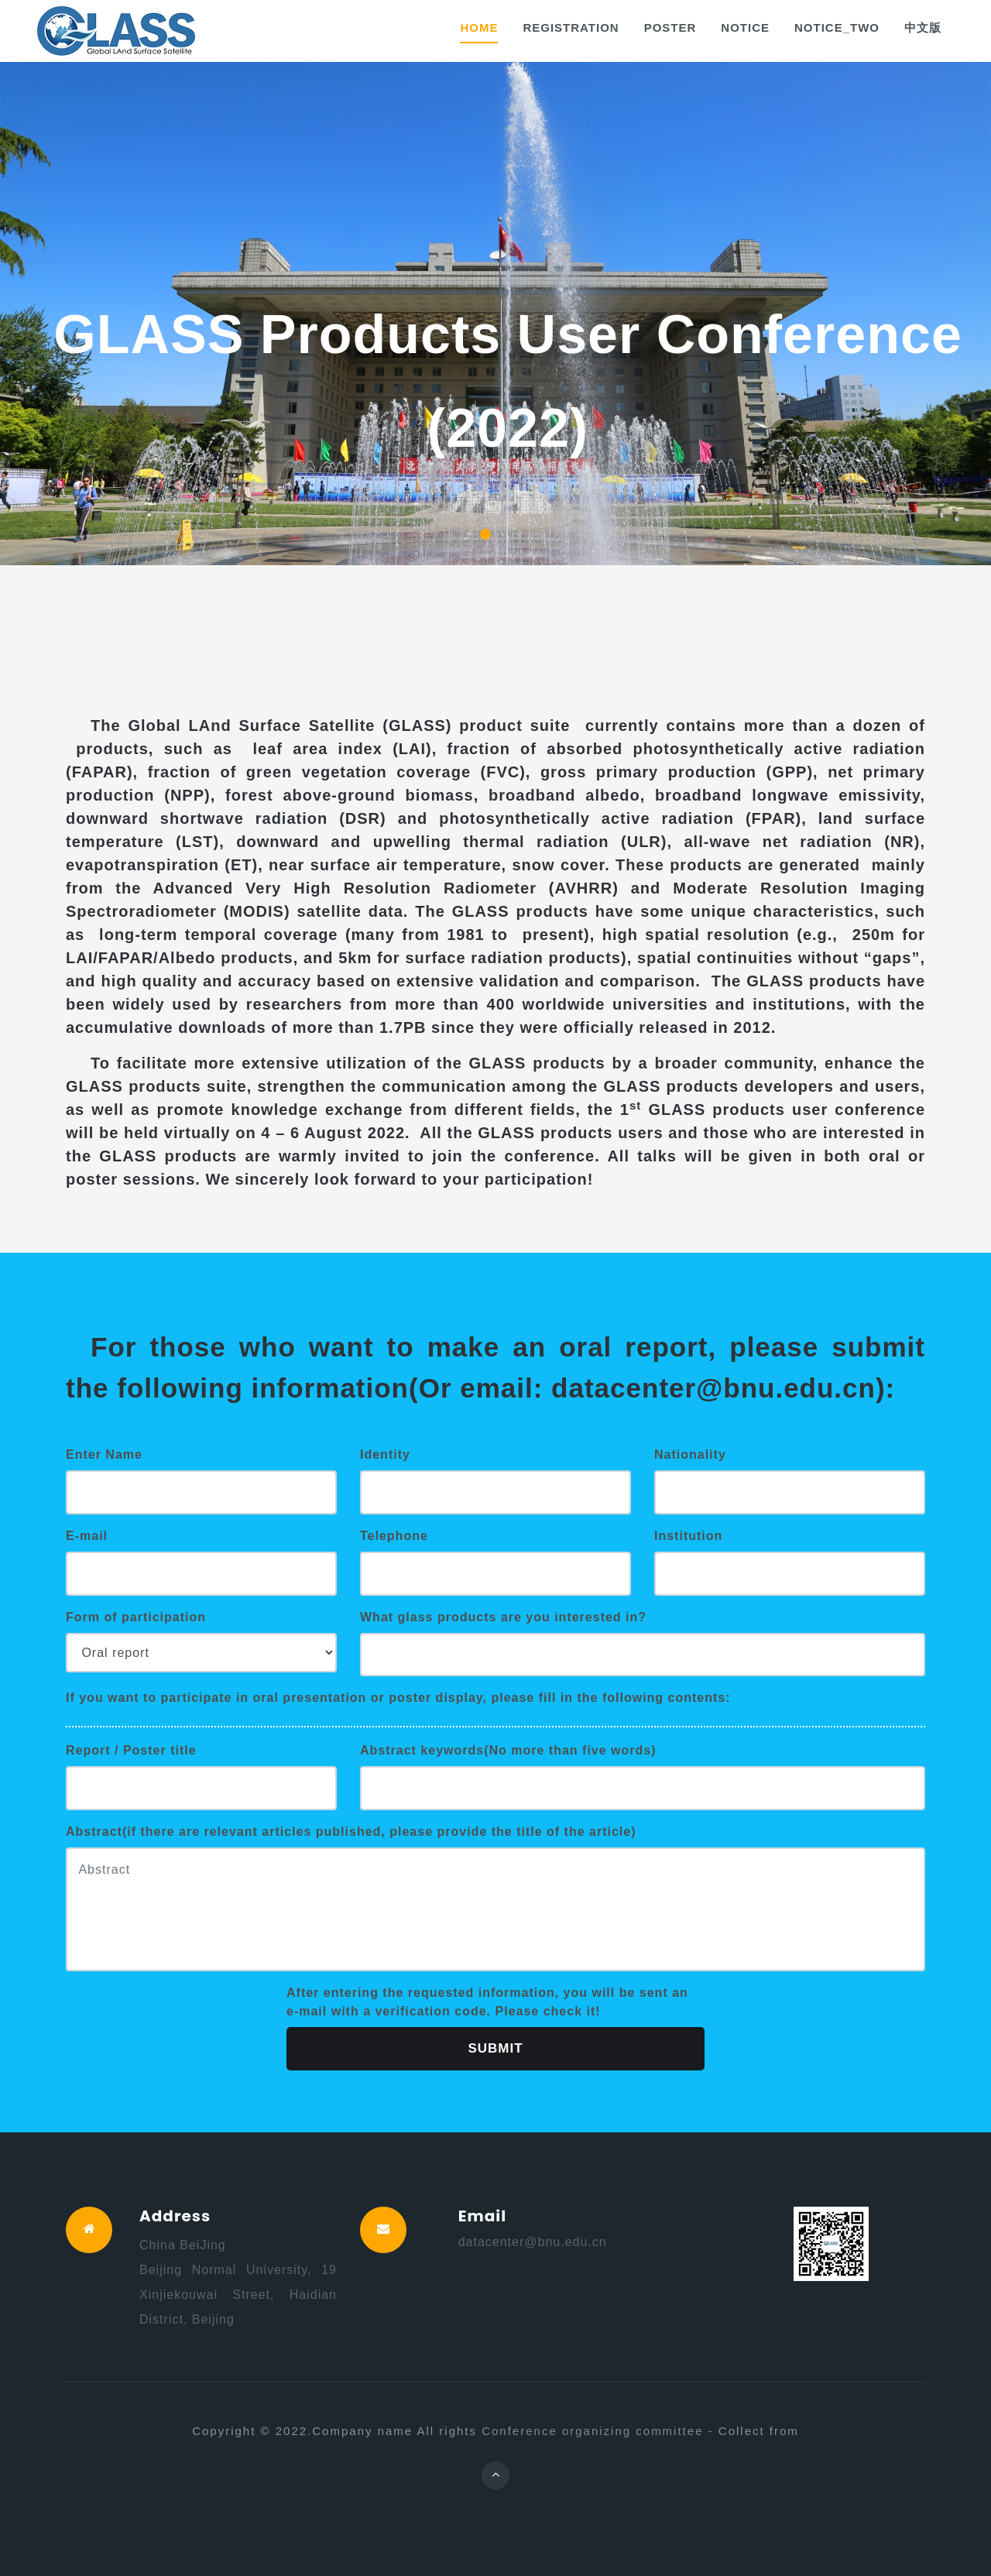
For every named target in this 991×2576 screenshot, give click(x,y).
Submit (495, 2048)
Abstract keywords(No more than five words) (508, 1750)
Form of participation (136, 1617)
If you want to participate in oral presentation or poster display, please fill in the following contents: (398, 1697)
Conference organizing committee (592, 2430)
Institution (688, 1535)
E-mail (87, 1535)
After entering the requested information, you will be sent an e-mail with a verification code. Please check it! (487, 2002)
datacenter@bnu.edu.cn (532, 2241)
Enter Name (104, 1454)
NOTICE (745, 27)
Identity (385, 1454)
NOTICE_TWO (837, 27)
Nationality (690, 1454)
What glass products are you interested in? (503, 1617)
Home (479, 27)
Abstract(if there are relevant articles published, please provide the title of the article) (351, 1831)
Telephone (394, 1535)
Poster (670, 27)
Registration (571, 27)
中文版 (922, 27)
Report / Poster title (131, 1750)
